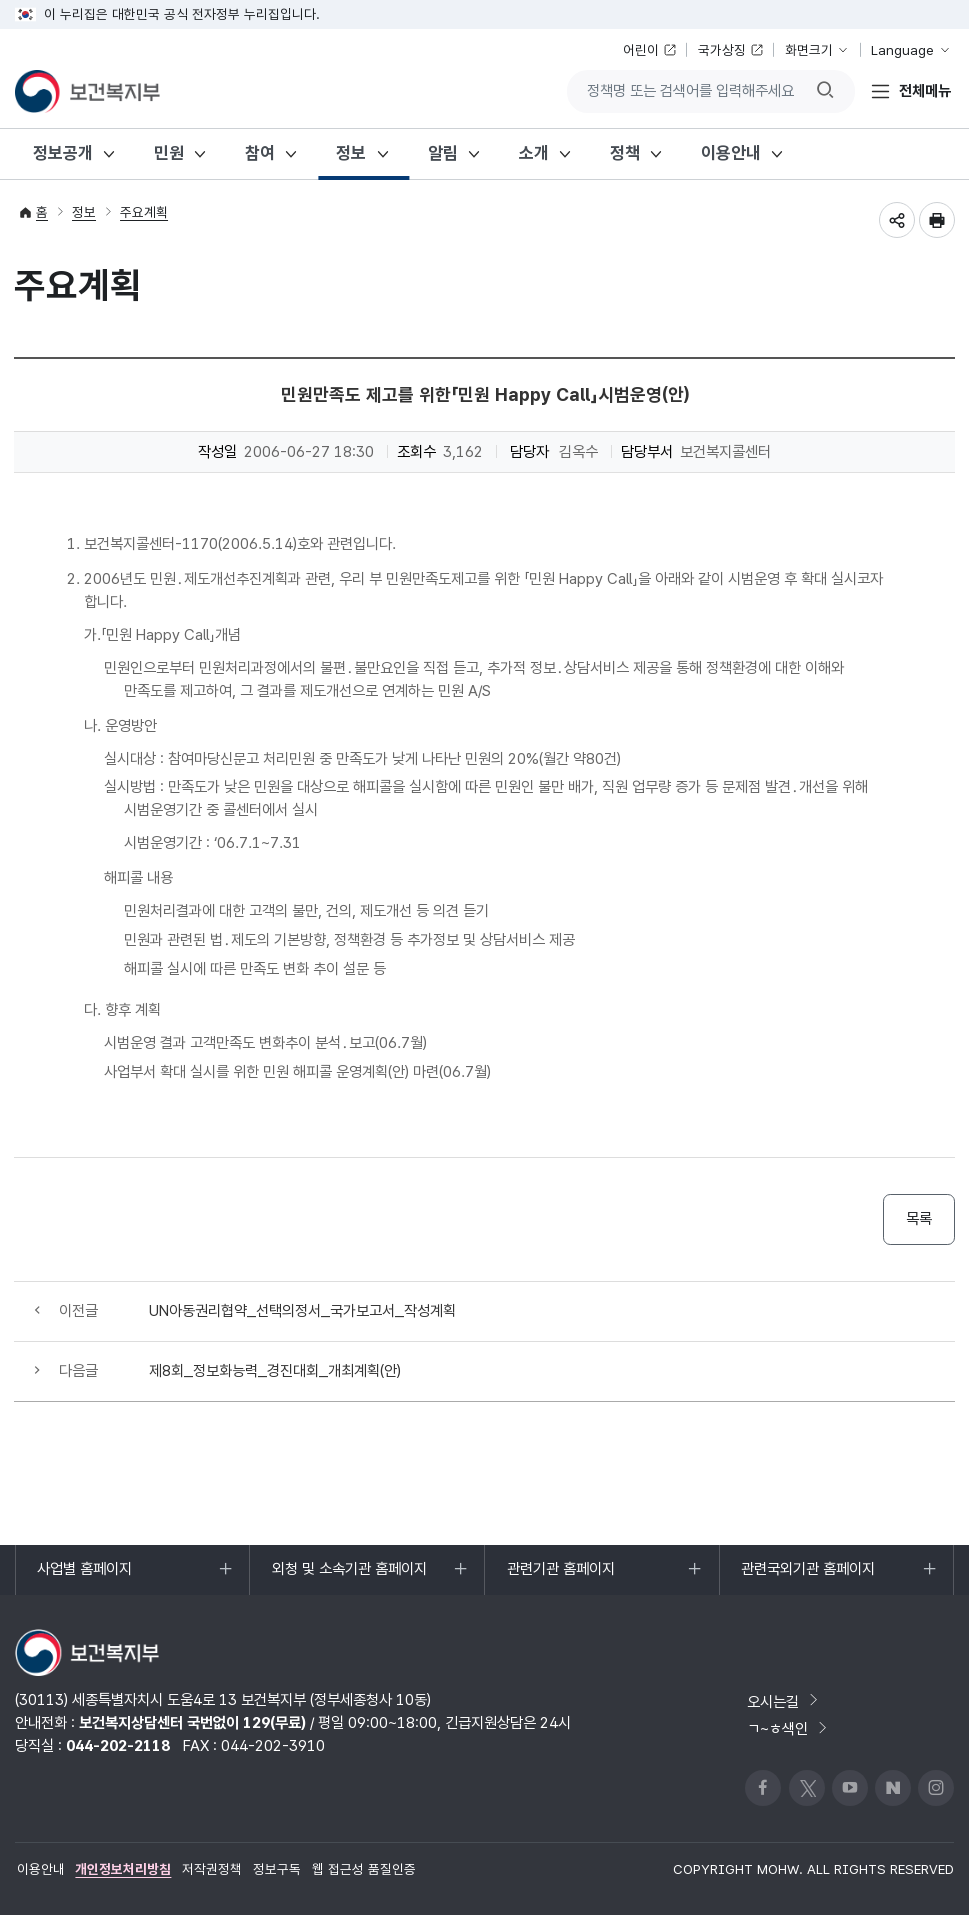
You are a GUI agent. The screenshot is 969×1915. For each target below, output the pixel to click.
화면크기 (809, 50)
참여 (260, 153)
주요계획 (144, 212)
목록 (919, 1218)
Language (902, 50)
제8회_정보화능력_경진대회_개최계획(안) (275, 1370)
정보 (351, 153)
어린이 (641, 50)
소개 (534, 153)
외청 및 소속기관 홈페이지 (349, 1577)
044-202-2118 (118, 1745)
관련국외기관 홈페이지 (807, 1577)
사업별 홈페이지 (84, 1577)
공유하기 (897, 220)
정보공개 (63, 153)
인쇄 (937, 220)
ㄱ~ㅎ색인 (788, 1728)
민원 (169, 153)
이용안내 (731, 153)
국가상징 (722, 50)
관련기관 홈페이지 (560, 1577)
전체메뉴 (925, 90)
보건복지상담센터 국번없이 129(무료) (192, 1722)
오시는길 (784, 1701)
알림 (443, 153)
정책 (625, 153)
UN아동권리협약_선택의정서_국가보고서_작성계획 (302, 1310)
